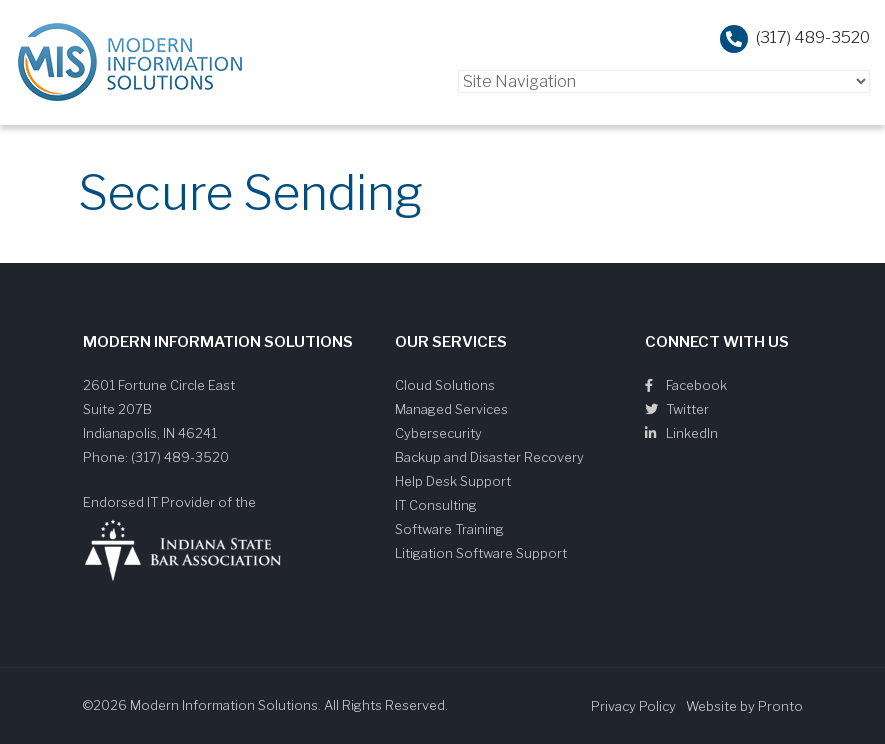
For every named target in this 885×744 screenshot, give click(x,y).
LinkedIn (681, 433)
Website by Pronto (744, 706)
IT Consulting (436, 505)
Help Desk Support (453, 481)
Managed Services (451, 409)
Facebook (686, 385)
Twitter (677, 409)
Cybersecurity (438, 433)
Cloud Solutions (445, 385)
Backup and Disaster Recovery (489, 457)
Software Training (449, 529)
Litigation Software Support (481, 553)
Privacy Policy (633, 706)
